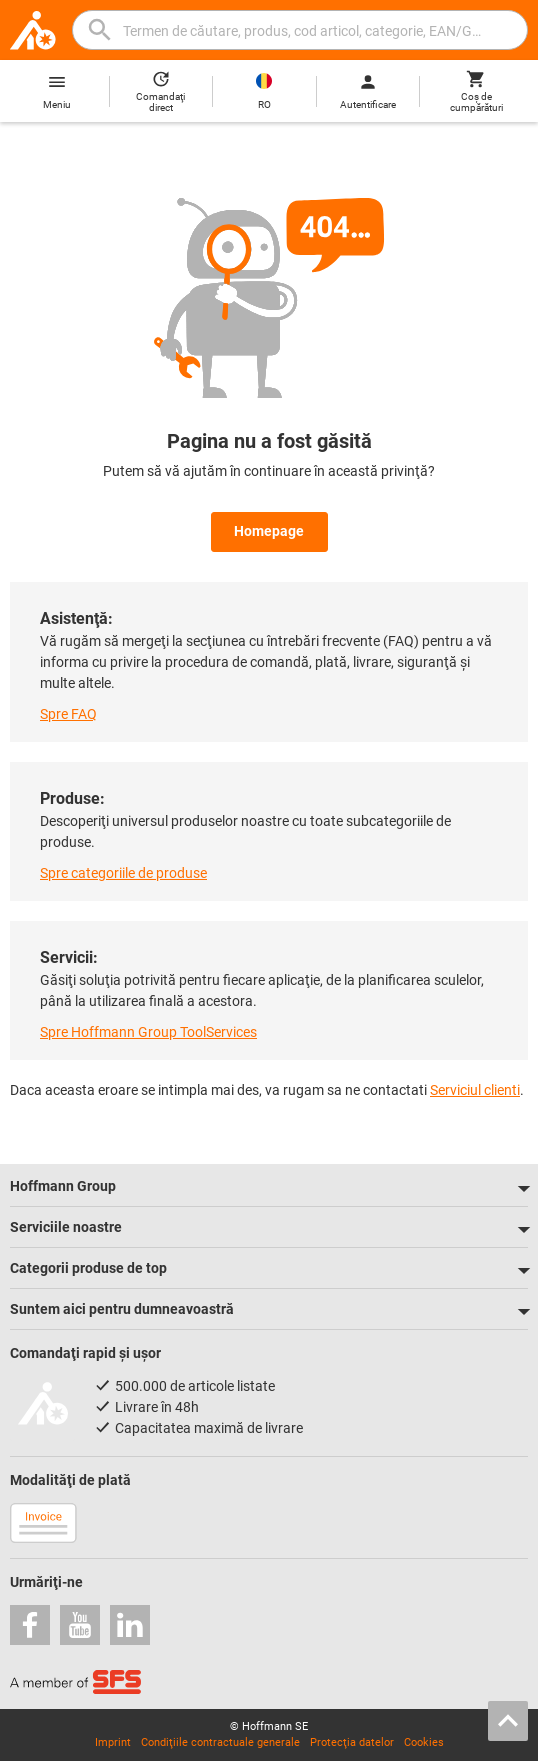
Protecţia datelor (352, 1742)
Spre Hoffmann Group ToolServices (148, 1032)
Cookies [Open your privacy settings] (424, 1742)
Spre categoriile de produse (123, 873)
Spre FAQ (68, 714)
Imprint (113, 1742)
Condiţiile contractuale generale (220, 1742)
